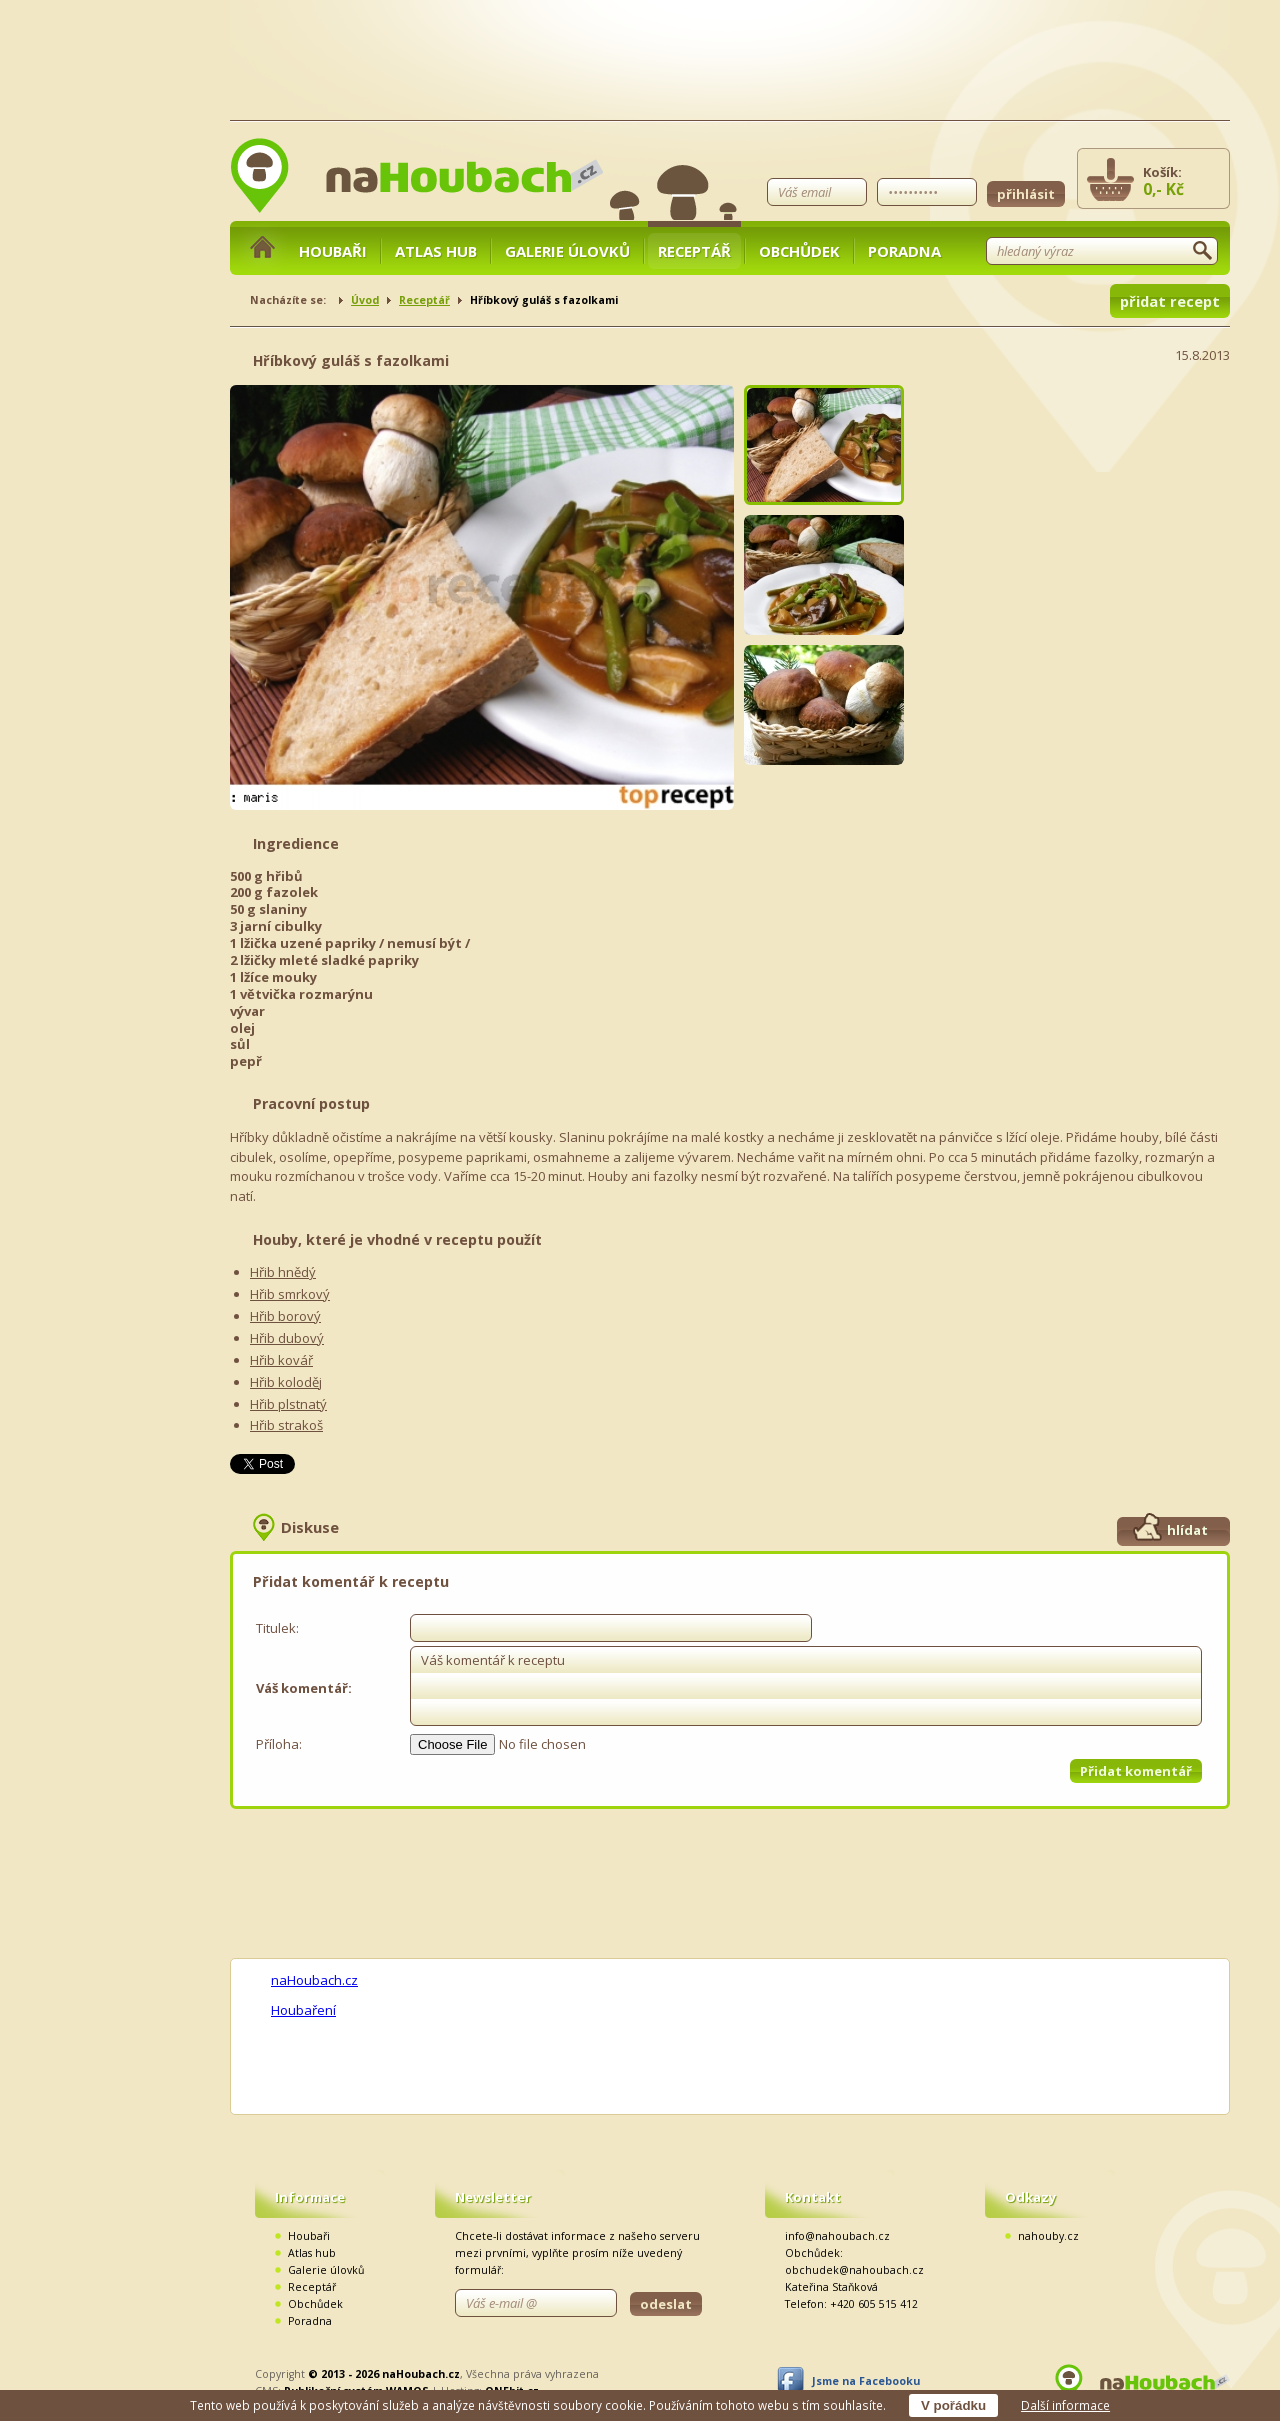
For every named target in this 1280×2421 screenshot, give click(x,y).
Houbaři (333, 251)
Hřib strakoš (286, 1425)
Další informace (1065, 2405)
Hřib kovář (281, 1360)
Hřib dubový (287, 1338)
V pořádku (953, 2405)
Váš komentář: (304, 1688)
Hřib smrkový (290, 1294)
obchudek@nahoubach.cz (854, 2270)
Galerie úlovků (567, 251)
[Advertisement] (1080, 510)
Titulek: (277, 1628)
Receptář (694, 251)
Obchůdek (799, 251)
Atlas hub (436, 251)
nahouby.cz (1048, 2236)
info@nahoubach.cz (837, 2236)
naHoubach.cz (314, 1980)
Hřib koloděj (286, 1382)
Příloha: (279, 1744)
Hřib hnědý (283, 1272)
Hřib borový (285, 1316)
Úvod (365, 300)
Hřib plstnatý (288, 1404)
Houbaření (303, 2010)
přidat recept (1170, 301)
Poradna (904, 251)
